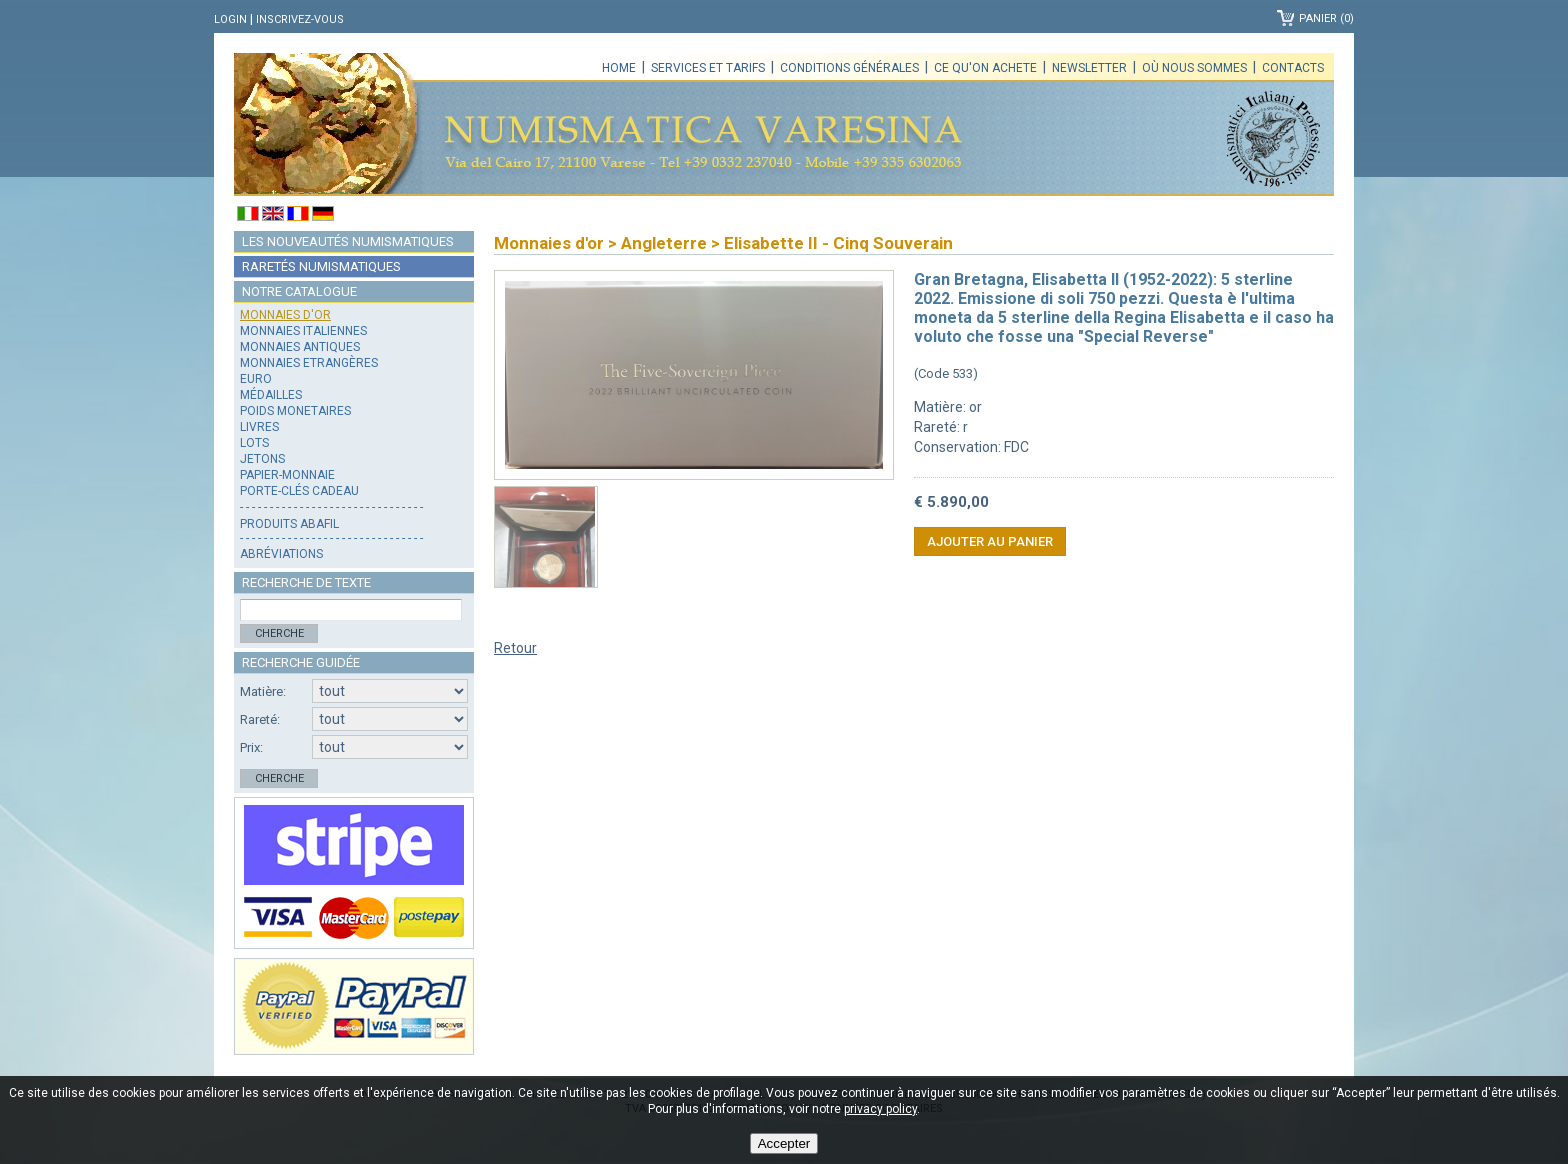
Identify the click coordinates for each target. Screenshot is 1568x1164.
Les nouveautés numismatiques (348, 241)
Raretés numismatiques (321, 266)
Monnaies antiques (300, 347)
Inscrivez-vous (300, 19)
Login (230, 19)
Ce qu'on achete (985, 68)
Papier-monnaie (287, 475)
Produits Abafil (289, 524)
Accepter (784, 1143)
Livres (259, 427)
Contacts (1293, 68)
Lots (254, 443)
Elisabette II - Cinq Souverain (838, 243)
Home (619, 68)
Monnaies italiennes (303, 331)
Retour (515, 648)
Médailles (271, 395)
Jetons (262, 459)
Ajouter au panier (990, 541)
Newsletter (1089, 68)
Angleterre (664, 243)
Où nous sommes (1194, 68)
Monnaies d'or (285, 315)
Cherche (279, 633)
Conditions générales (849, 68)
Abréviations (281, 554)
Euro (256, 379)
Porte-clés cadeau (299, 491)
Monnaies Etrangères (309, 363)
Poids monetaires (295, 411)
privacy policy (880, 1109)
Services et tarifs (708, 68)
